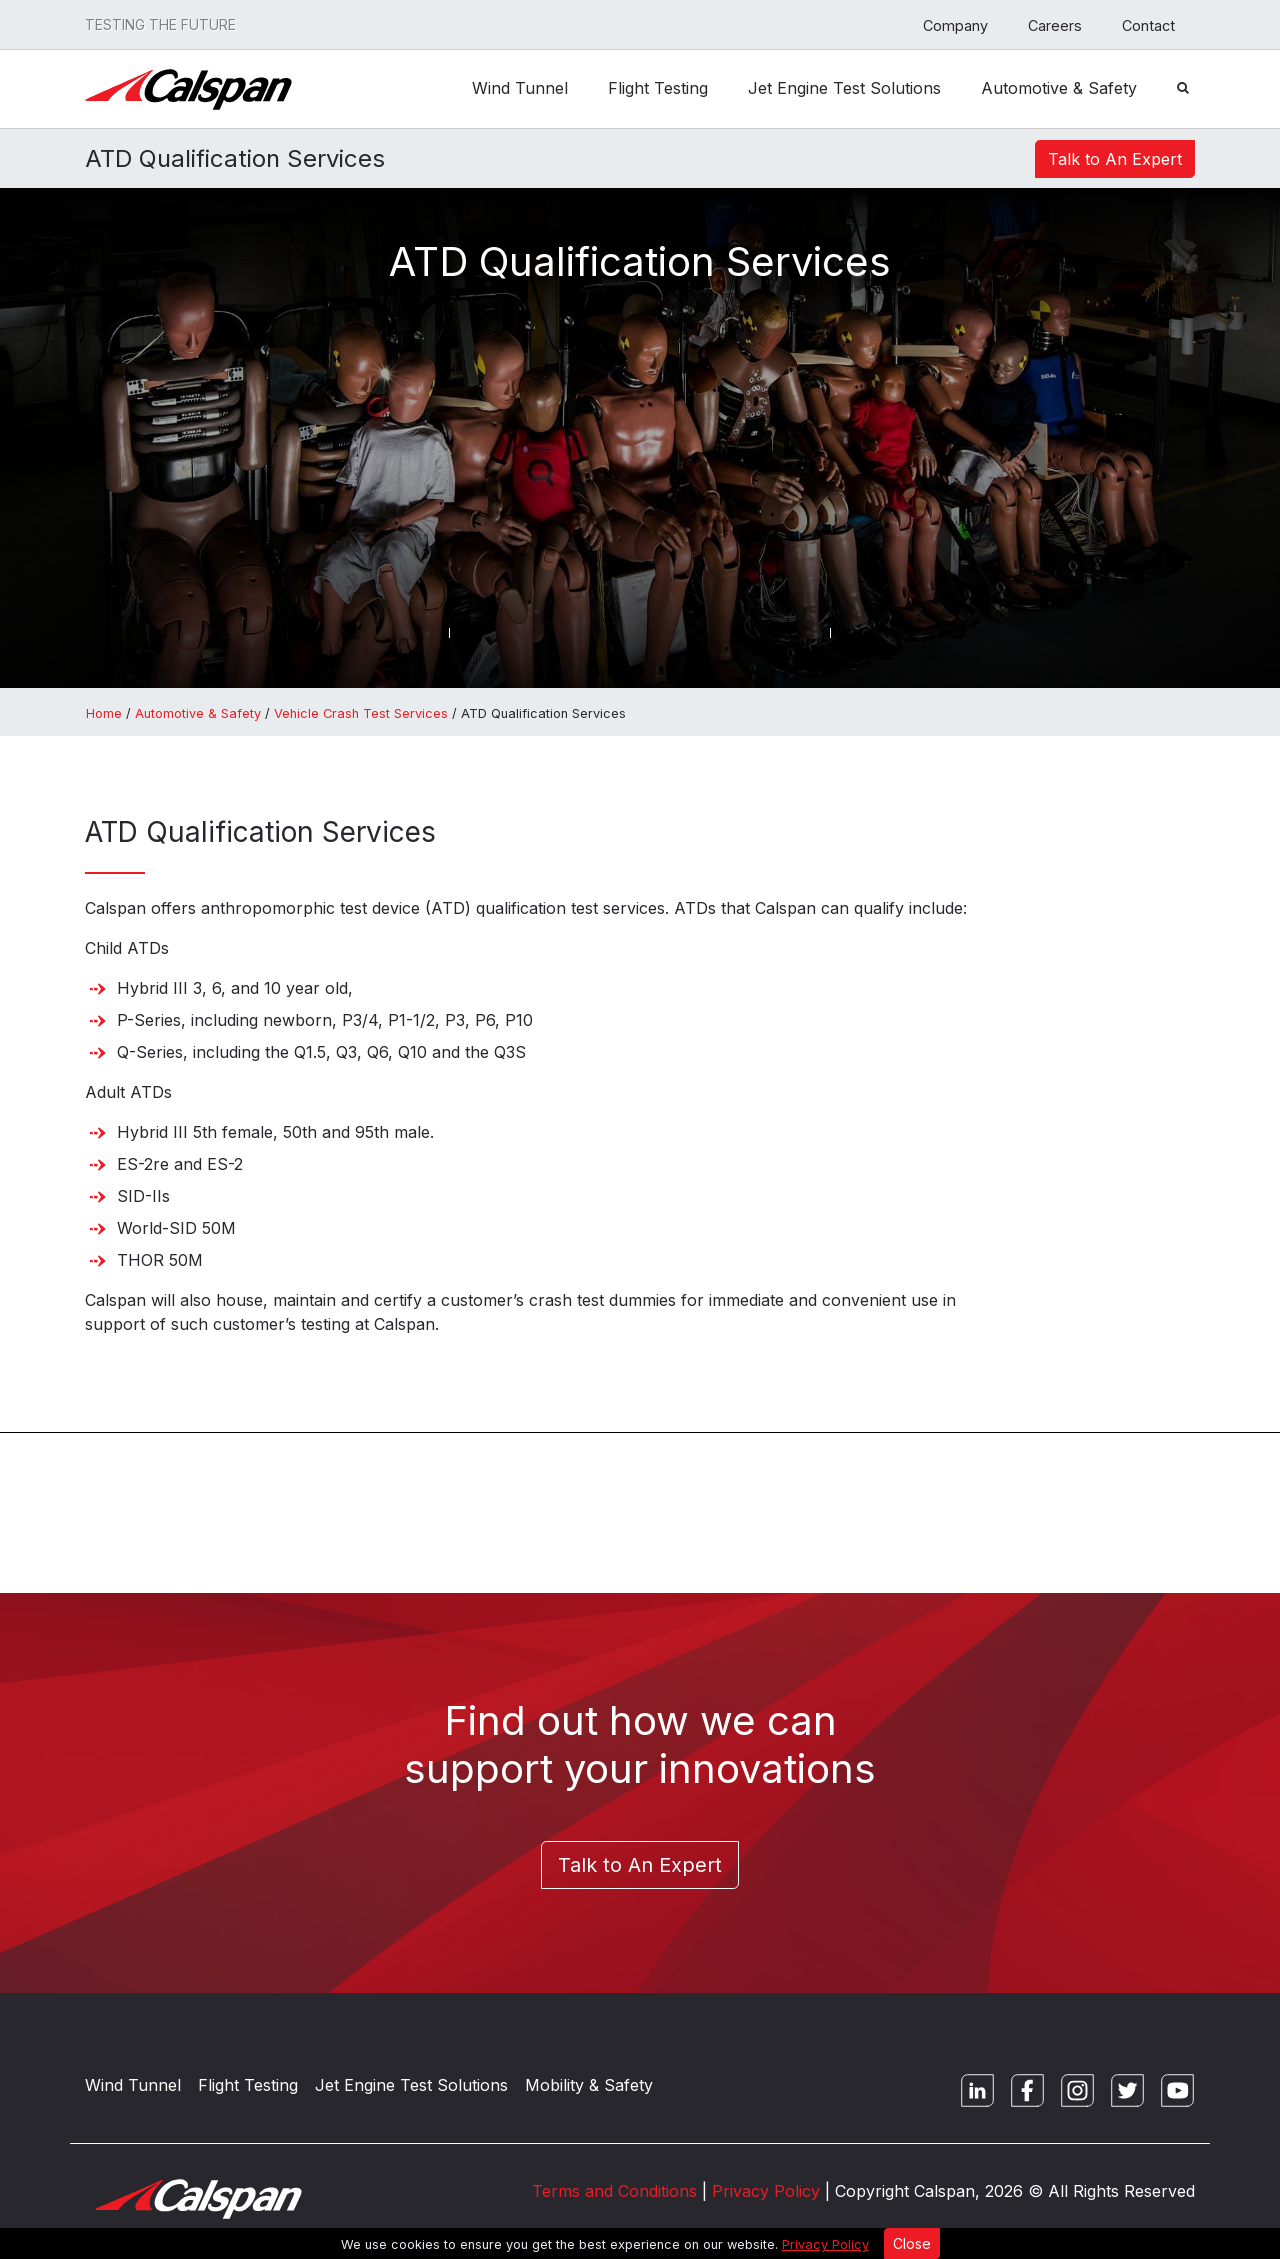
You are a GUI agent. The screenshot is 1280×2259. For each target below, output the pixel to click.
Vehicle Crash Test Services (361, 713)
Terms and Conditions (614, 2191)
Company (955, 25)
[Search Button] (1183, 86)
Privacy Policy (825, 2244)
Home (104, 713)
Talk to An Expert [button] (1115, 159)
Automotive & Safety (1059, 83)
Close (912, 2243)
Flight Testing (658, 83)
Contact (1148, 25)
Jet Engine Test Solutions (844, 83)
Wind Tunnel (520, 83)
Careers (1055, 25)
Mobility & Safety (589, 2085)
